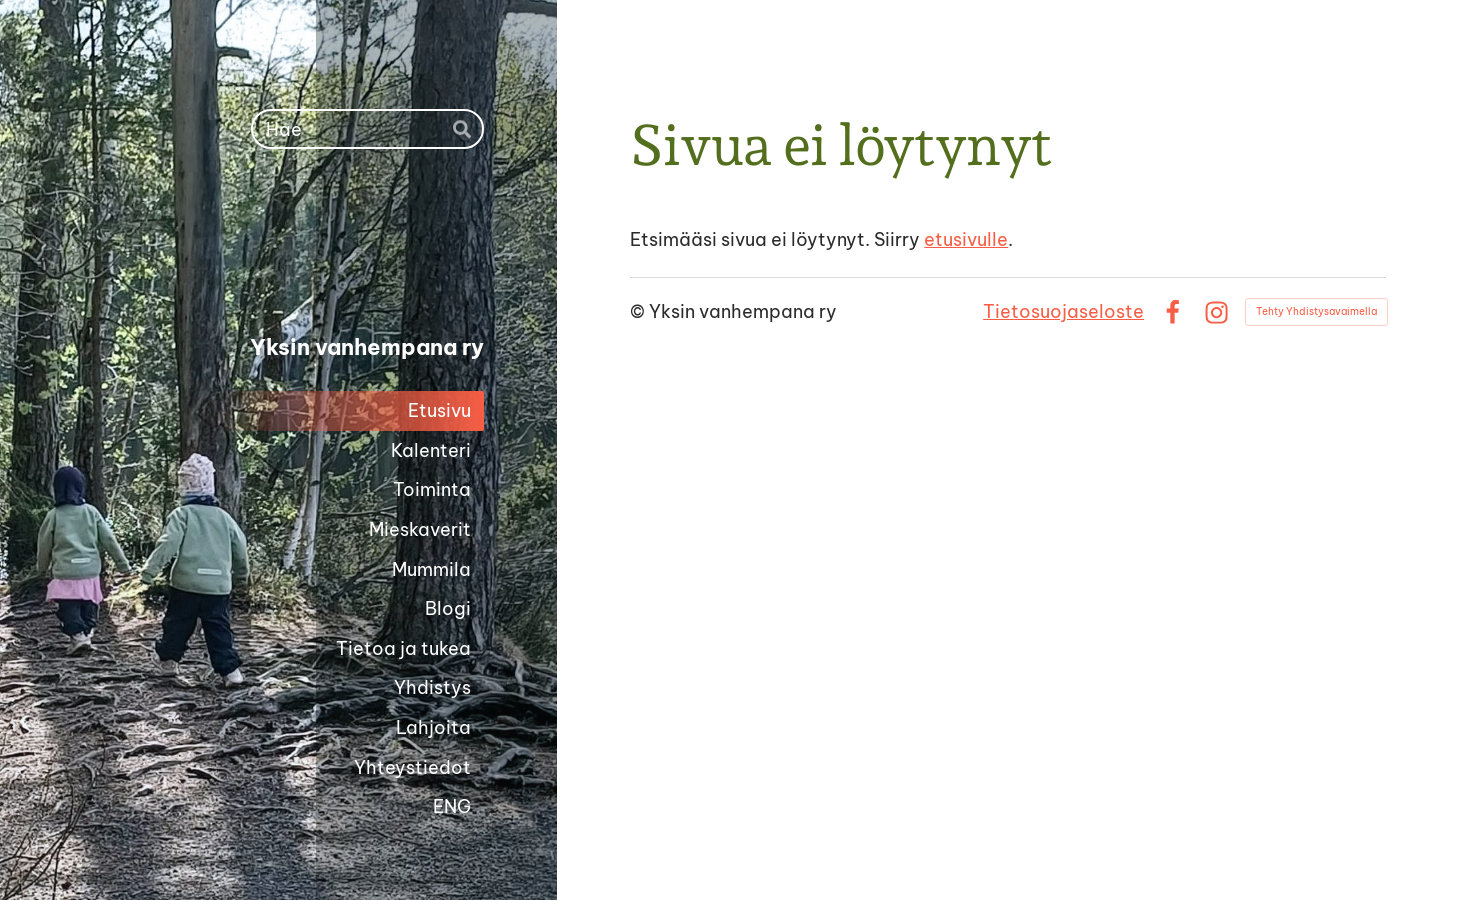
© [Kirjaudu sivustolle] (639, 311)
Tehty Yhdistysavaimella (1316, 311)
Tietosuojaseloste (1063, 311)
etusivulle (966, 239)
